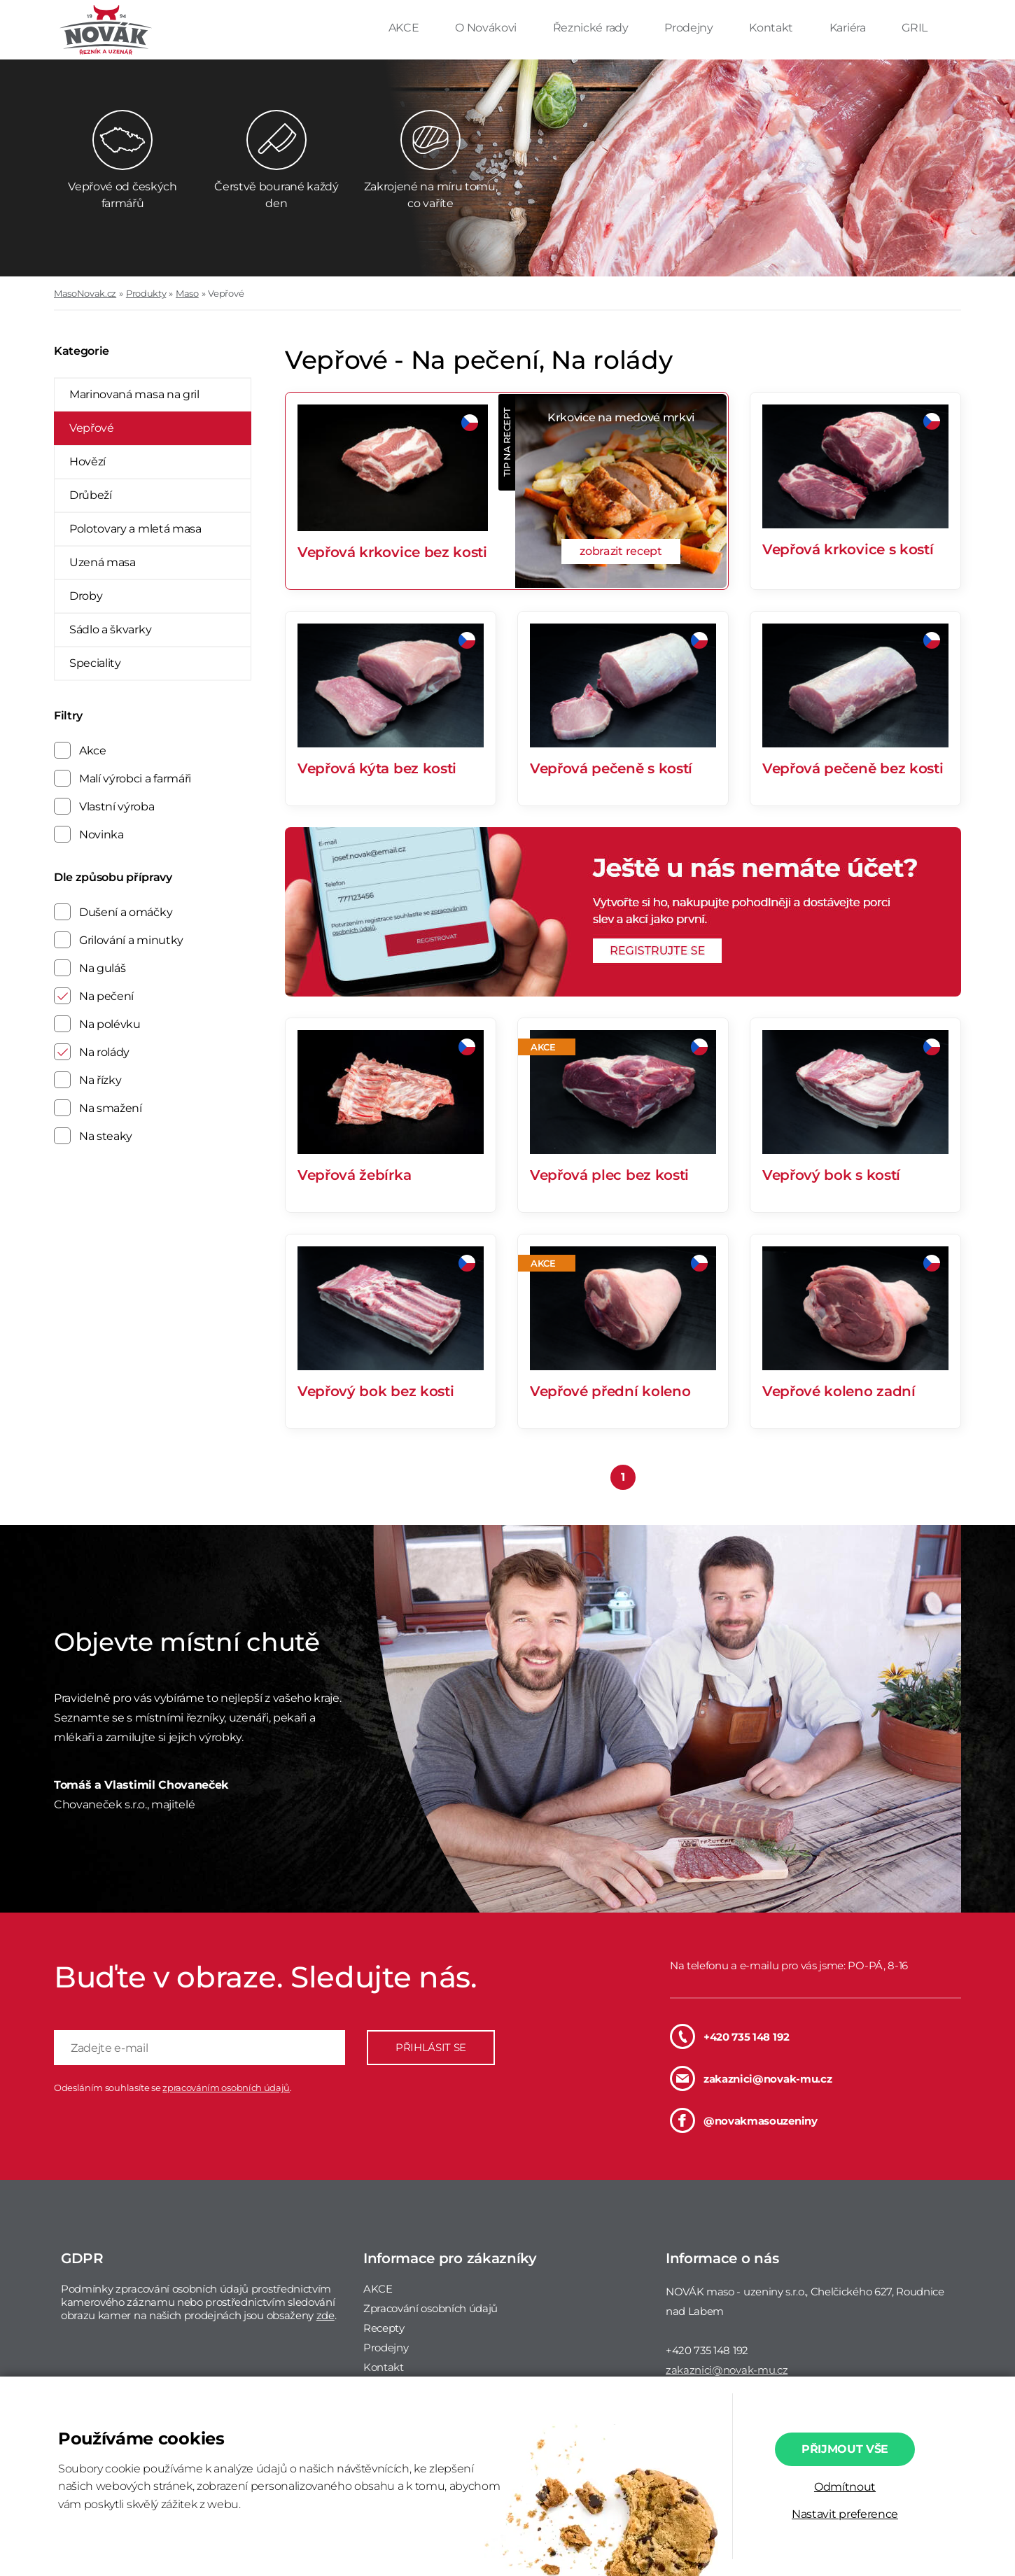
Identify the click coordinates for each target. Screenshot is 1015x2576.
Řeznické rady (592, 27)
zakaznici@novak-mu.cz (751, 2078)
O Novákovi (487, 27)
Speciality (95, 663)
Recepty (384, 2328)
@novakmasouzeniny (744, 2120)
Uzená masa (102, 562)
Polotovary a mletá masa (135, 528)
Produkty (146, 293)
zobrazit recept (621, 551)
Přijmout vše (845, 2449)
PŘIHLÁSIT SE (431, 2047)
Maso (187, 293)
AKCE (404, 27)
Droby (85, 596)
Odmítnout (845, 2486)
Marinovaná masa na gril (134, 394)
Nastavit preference (845, 2514)
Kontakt (772, 27)
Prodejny (689, 27)
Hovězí (87, 461)
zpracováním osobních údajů (226, 2087)
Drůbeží (90, 495)
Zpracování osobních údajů (430, 2308)
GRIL (914, 27)
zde (325, 2315)
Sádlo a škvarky (110, 629)
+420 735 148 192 (730, 2036)
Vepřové (226, 293)
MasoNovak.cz (85, 293)
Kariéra (849, 27)
